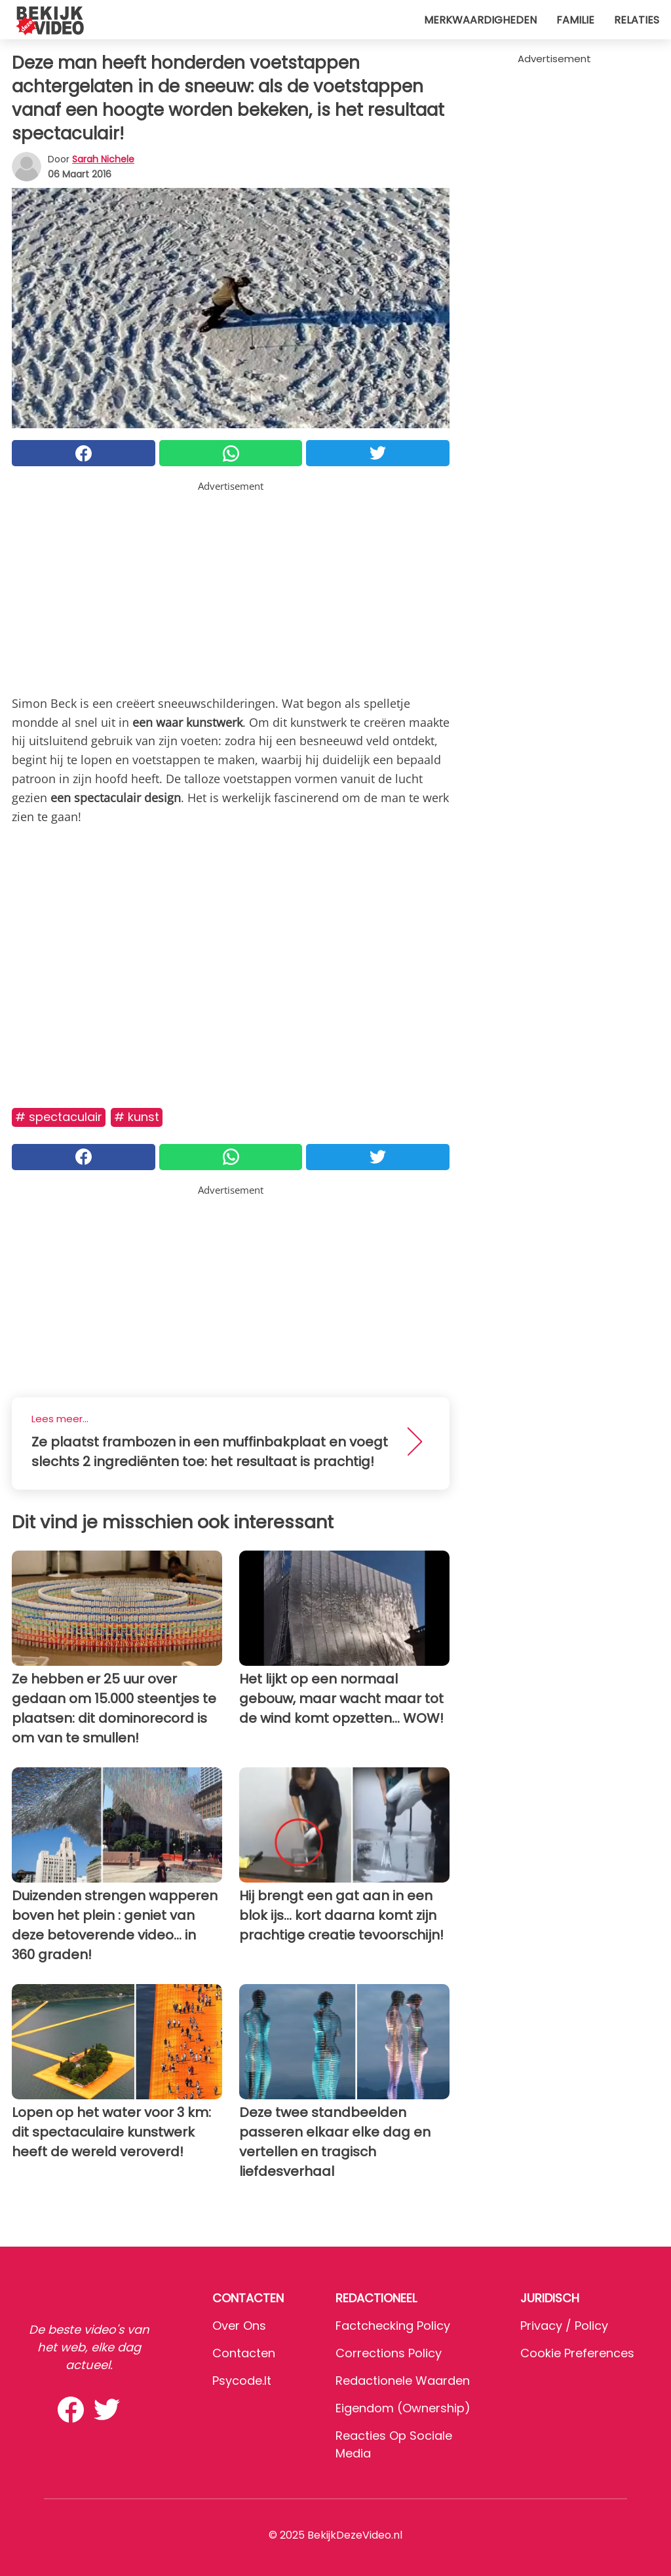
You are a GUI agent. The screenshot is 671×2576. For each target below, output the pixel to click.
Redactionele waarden (403, 2380)
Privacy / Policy (564, 2325)
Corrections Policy (389, 2353)
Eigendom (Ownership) (403, 2408)
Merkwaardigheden (480, 20)
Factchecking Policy (393, 2325)
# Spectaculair (58, 1117)
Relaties (636, 20)
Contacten (243, 2353)
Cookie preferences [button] (577, 2353)
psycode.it (241, 2380)
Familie (575, 20)
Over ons (239, 2325)
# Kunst (136, 1117)
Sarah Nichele (103, 159)
